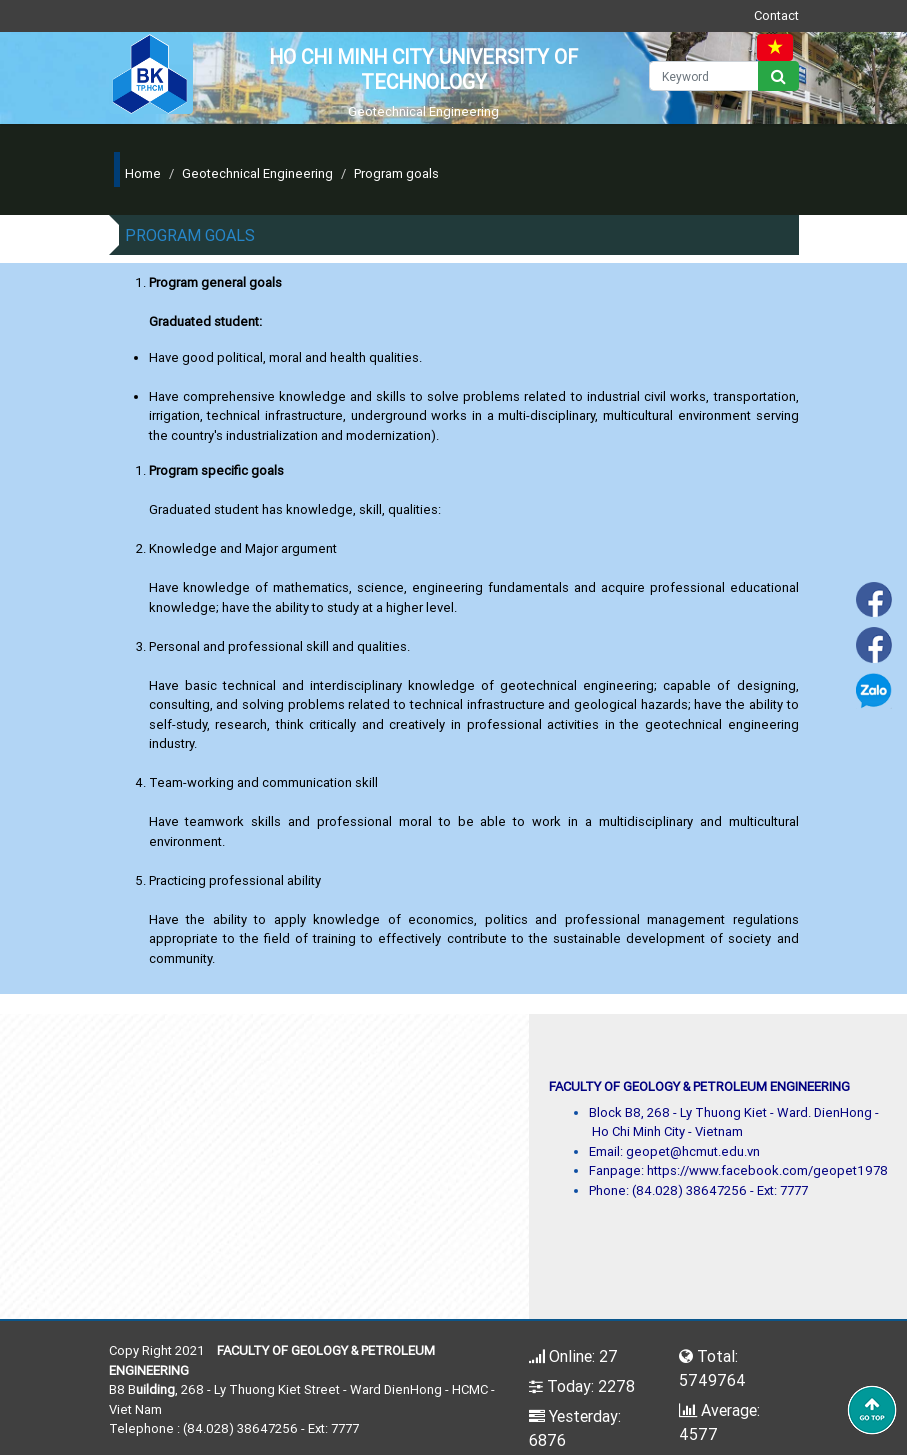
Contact (776, 15)
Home (143, 173)
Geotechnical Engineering (257, 173)
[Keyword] (704, 76)
